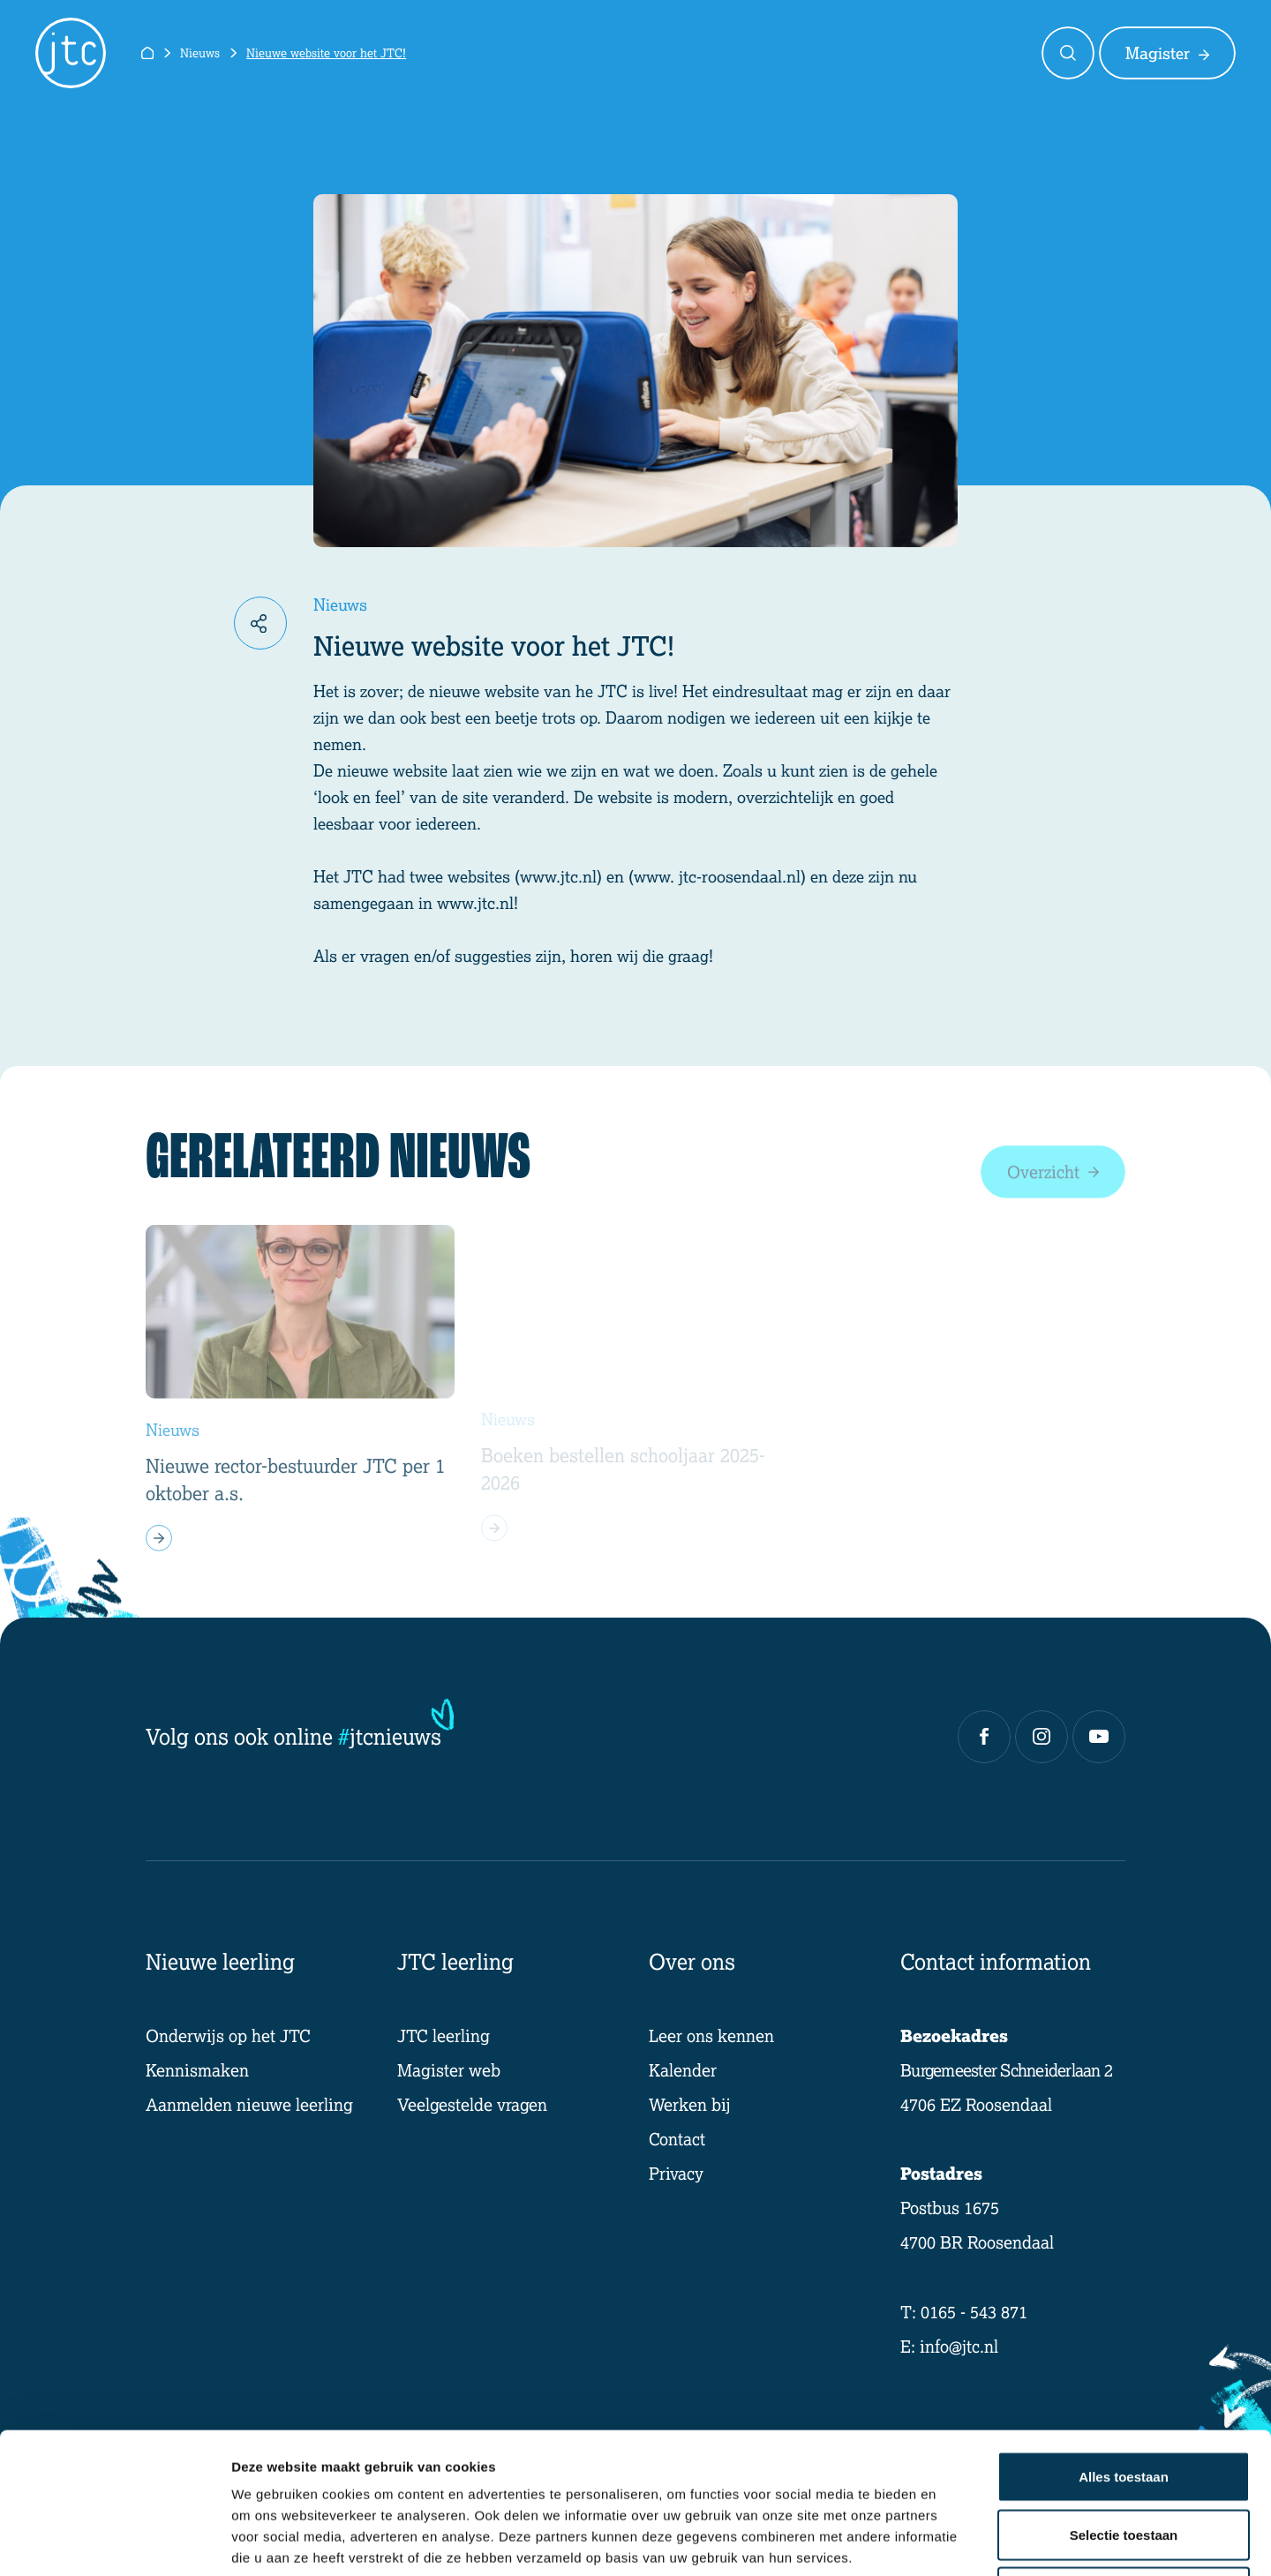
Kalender (683, 2070)
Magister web (448, 2070)
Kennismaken (197, 2070)
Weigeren (1123, 2459)
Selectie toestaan (1124, 2402)
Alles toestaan (1124, 2344)
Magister (1167, 53)
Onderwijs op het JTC (228, 2035)
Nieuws (200, 52)
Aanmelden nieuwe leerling (249, 2104)
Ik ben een (793, 52)
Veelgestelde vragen (472, 2104)
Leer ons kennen (711, 2035)
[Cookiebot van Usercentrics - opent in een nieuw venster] (114, 2541)
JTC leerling (443, 2035)
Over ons (890, 52)
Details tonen (954, 2541)
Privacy (676, 2173)
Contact (978, 52)
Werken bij (690, 2104)
